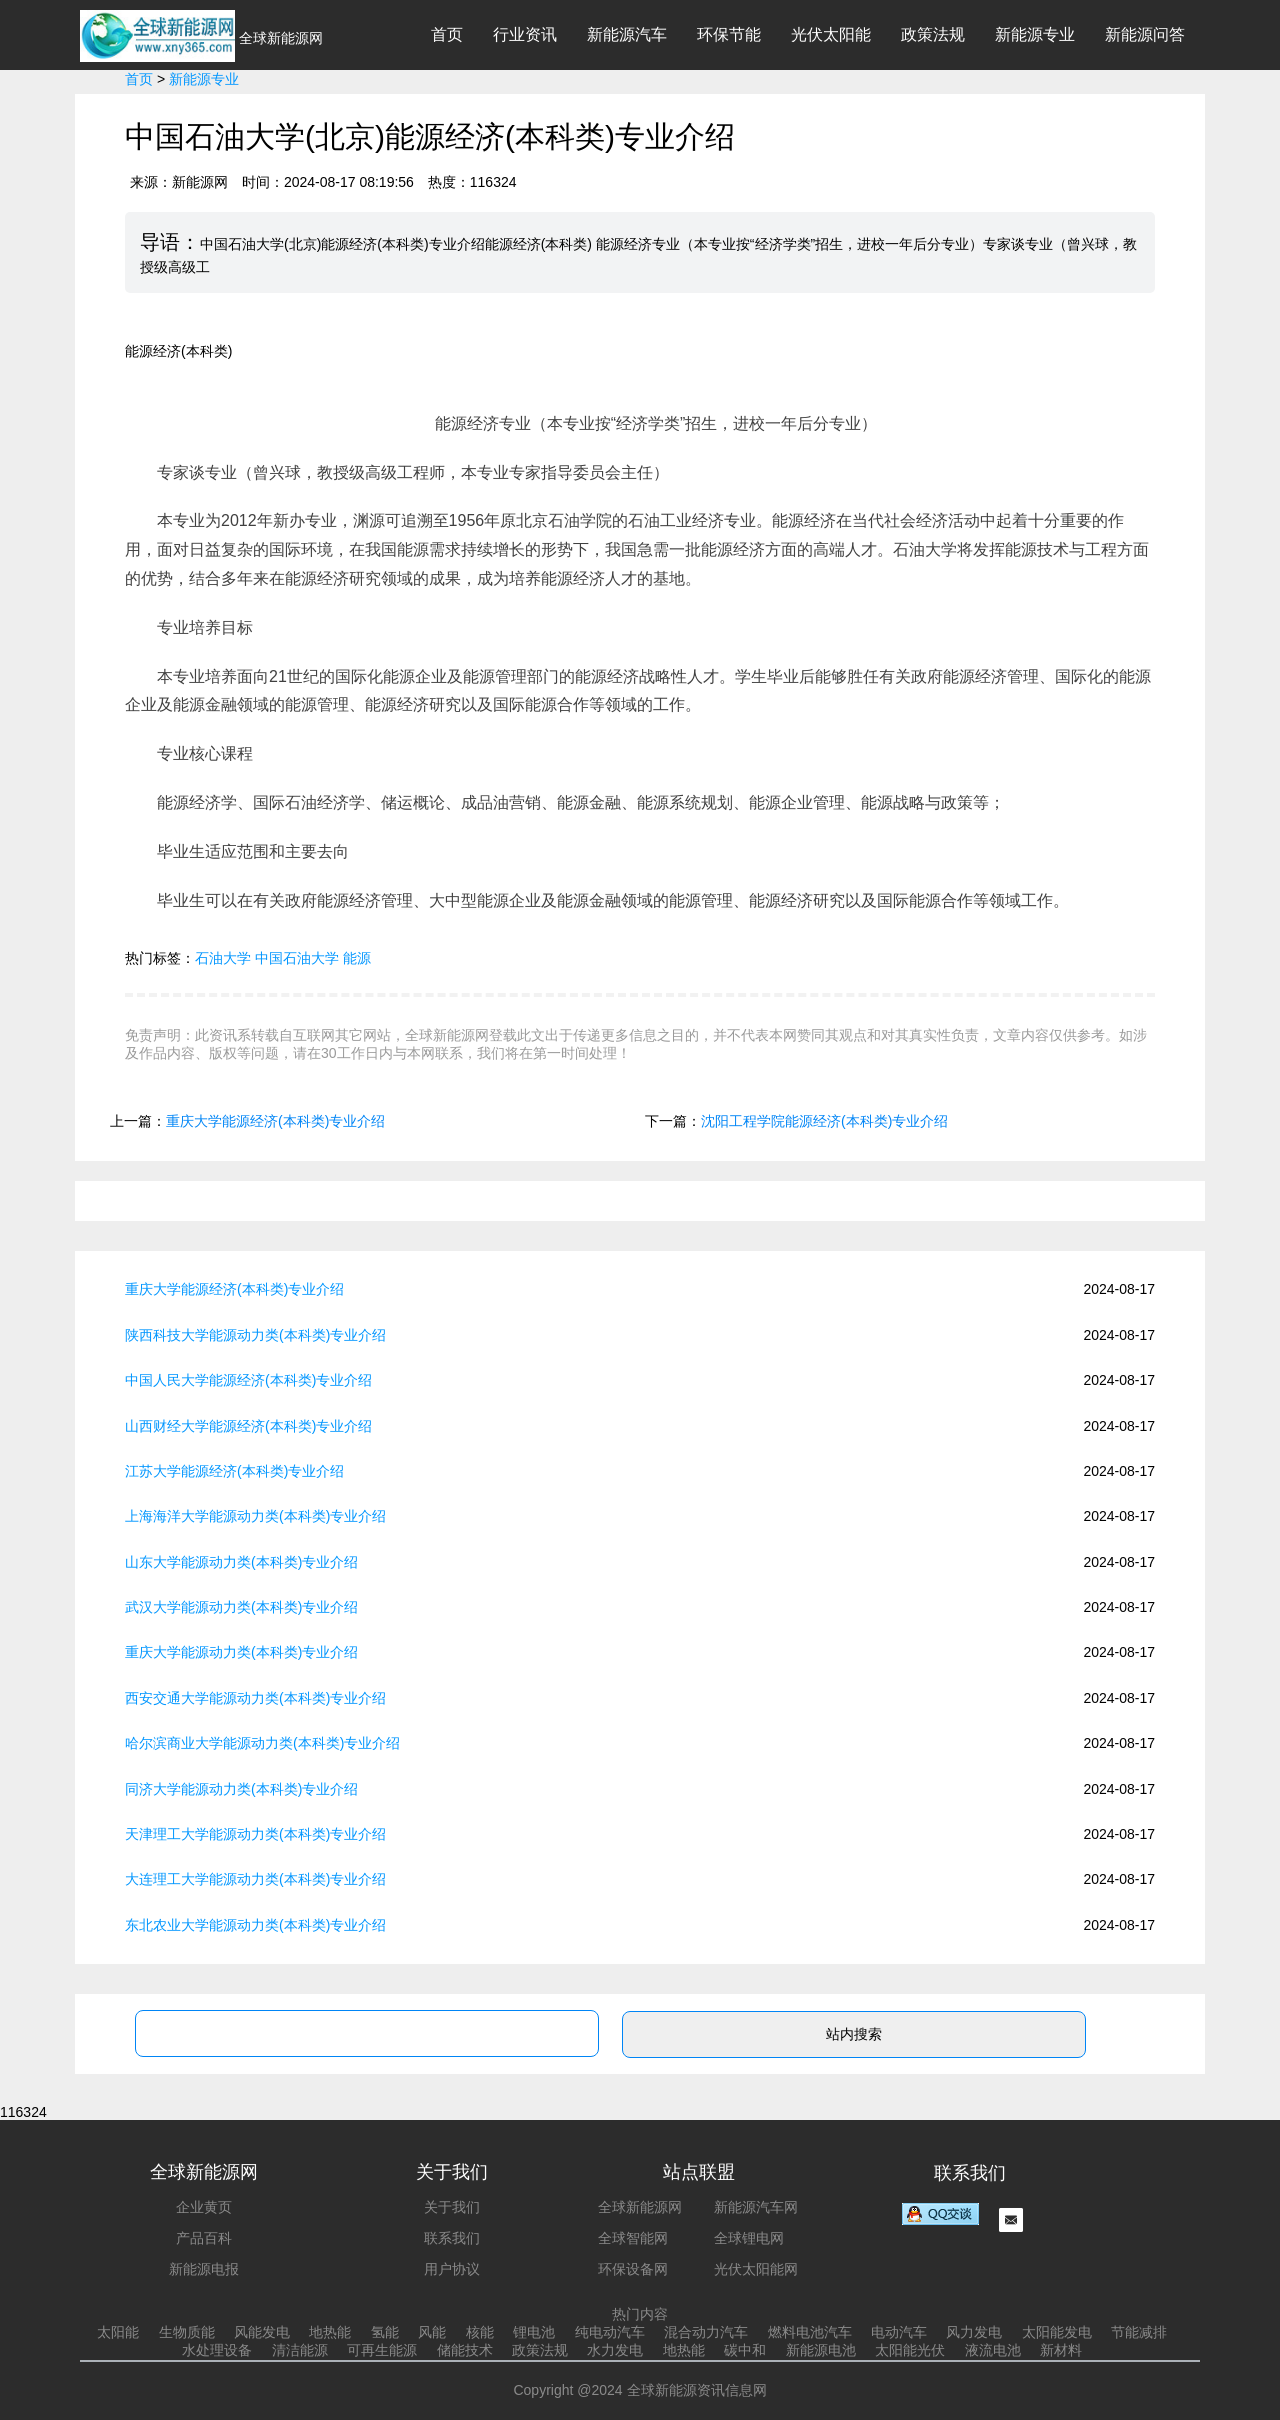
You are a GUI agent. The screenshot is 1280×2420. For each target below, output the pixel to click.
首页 (447, 34)
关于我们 (452, 2207)
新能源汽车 (627, 34)
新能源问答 (1145, 34)
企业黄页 (204, 2207)
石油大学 (223, 958)
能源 (357, 958)
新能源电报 (204, 2269)
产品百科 (204, 2238)
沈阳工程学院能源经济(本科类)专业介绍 (824, 1121)
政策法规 (933, 34)
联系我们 (452, 2238)
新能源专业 (1035, 34)
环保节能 (729, 34)
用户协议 (452, 2269)
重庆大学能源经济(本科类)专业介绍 (275, 1121)
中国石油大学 (297, 958)
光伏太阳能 (831, 34)
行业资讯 (525, 34)
